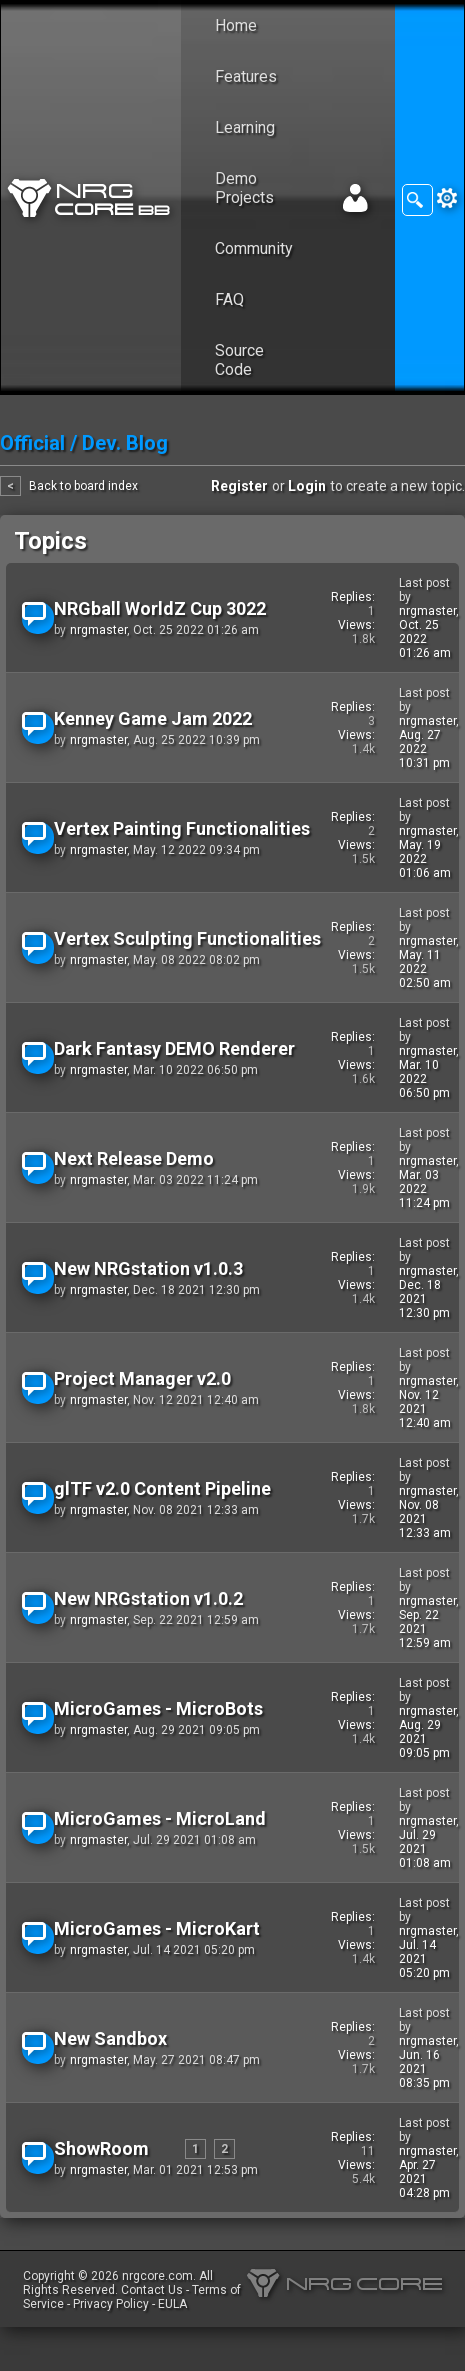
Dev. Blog (125, 443)
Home (236, 25)
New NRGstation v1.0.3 (148, 1268)
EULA (172, 2304)
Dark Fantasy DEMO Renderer (174, 1048)
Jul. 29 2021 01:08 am (425, 1849)
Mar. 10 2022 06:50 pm (424, 1079)
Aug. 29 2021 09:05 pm (424, 1739)
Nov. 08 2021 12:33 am (425, 1519)
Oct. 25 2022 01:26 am (425, 639)
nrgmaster (98, 630)
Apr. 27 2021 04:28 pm (424, 2179)
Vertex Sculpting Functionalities (187, 938)
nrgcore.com (157, 2276)
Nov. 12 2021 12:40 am (425, 1409)
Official (32, 443)
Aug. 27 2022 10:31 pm (424, 749)
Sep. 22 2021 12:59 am (425, 1629)
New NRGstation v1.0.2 (148, 1598)
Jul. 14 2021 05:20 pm (424, 1959)
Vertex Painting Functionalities (182, 828)
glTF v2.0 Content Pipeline (162, 1488)
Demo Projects (244, 188)
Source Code (239, 360)
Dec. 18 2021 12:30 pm (424, 1299)
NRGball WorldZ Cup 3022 (160, 608)
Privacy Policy (111, 2304)
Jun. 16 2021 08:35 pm (424, 2069)
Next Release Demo (134, 1158)
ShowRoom (101, 2148)
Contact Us (152, 2290)
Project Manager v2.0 (142, 1378)
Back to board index (83, 486)
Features (246, 76)
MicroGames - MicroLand (160, 1818)
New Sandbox (110, 2038)
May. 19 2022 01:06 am (425, 859)
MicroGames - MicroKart (157, 1928)
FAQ (229, 299)
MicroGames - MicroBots (158, 1708)
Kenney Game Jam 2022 (153, 718)
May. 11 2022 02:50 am (425, 969)
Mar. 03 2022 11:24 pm (424, 1189)
